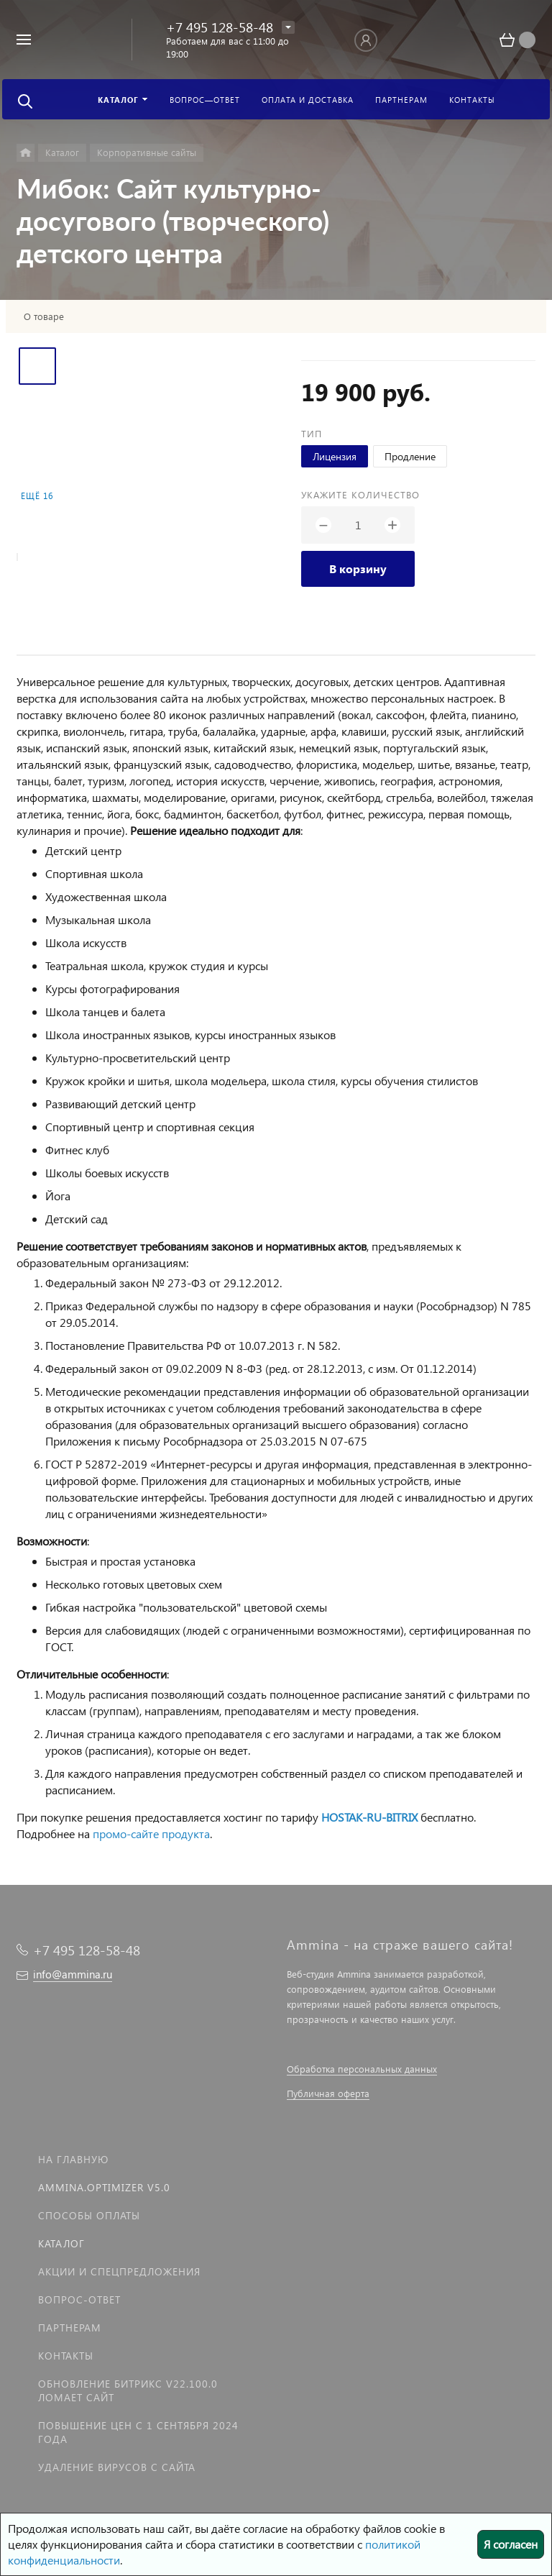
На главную (73, 2159)
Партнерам (69, 2327)
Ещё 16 (37, 495)
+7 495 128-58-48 (219, 27)
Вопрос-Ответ (79, 2299)
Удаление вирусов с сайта (117, 2467)
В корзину (358, 568)
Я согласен (511, 2544)
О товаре (44, 316)
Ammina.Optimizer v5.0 (104, 2187)
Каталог (61, 2243)
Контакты (65, 2355)
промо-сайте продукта (151, 1833)
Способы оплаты (89, 2215)
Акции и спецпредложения (119, 2271)
